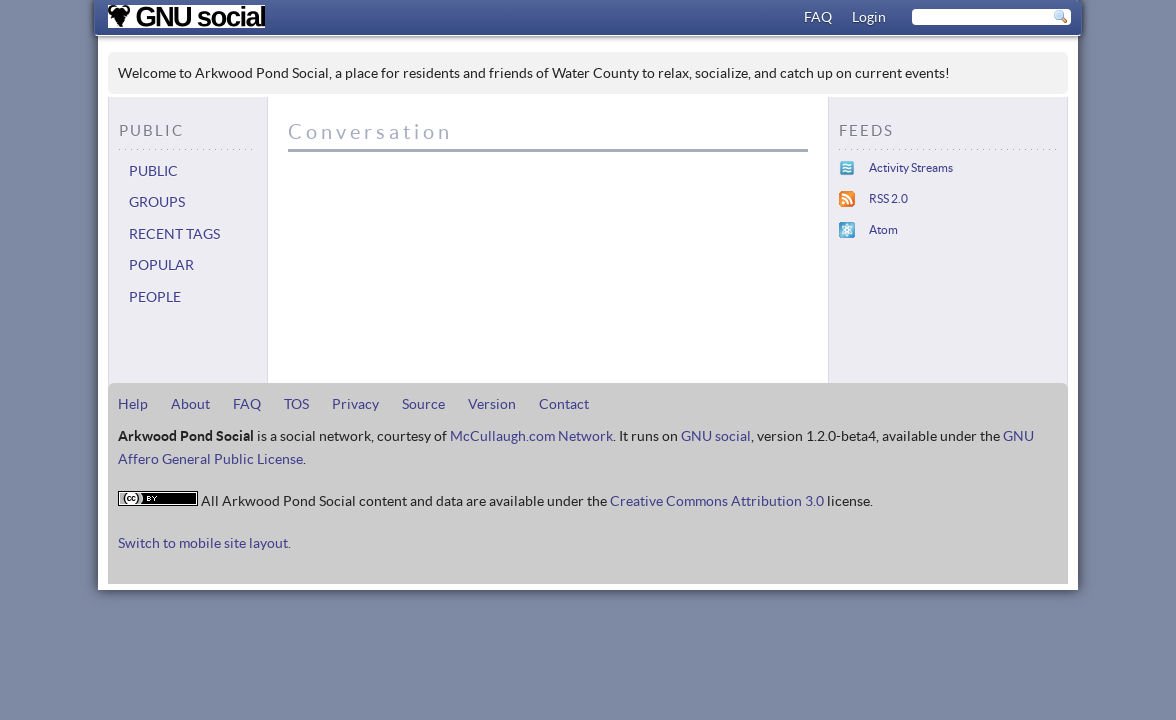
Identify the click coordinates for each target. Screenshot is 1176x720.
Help (133, 404)
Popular (161, 265)
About (190, 404)
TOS (296, 404)
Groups (157, 202)
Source (423, 404)
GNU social (716, 436)
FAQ (818, 17)
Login (869, 17)
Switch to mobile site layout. (204, 543)
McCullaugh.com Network (531, 436)
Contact (564, 404)
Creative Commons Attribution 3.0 (717, 501)
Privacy (355, 404)
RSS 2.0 (888, 198)
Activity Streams (911, 167)
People (155, 297)
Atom (883, 229)
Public (153, 171)
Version (492, 404)
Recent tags (174, 234)
